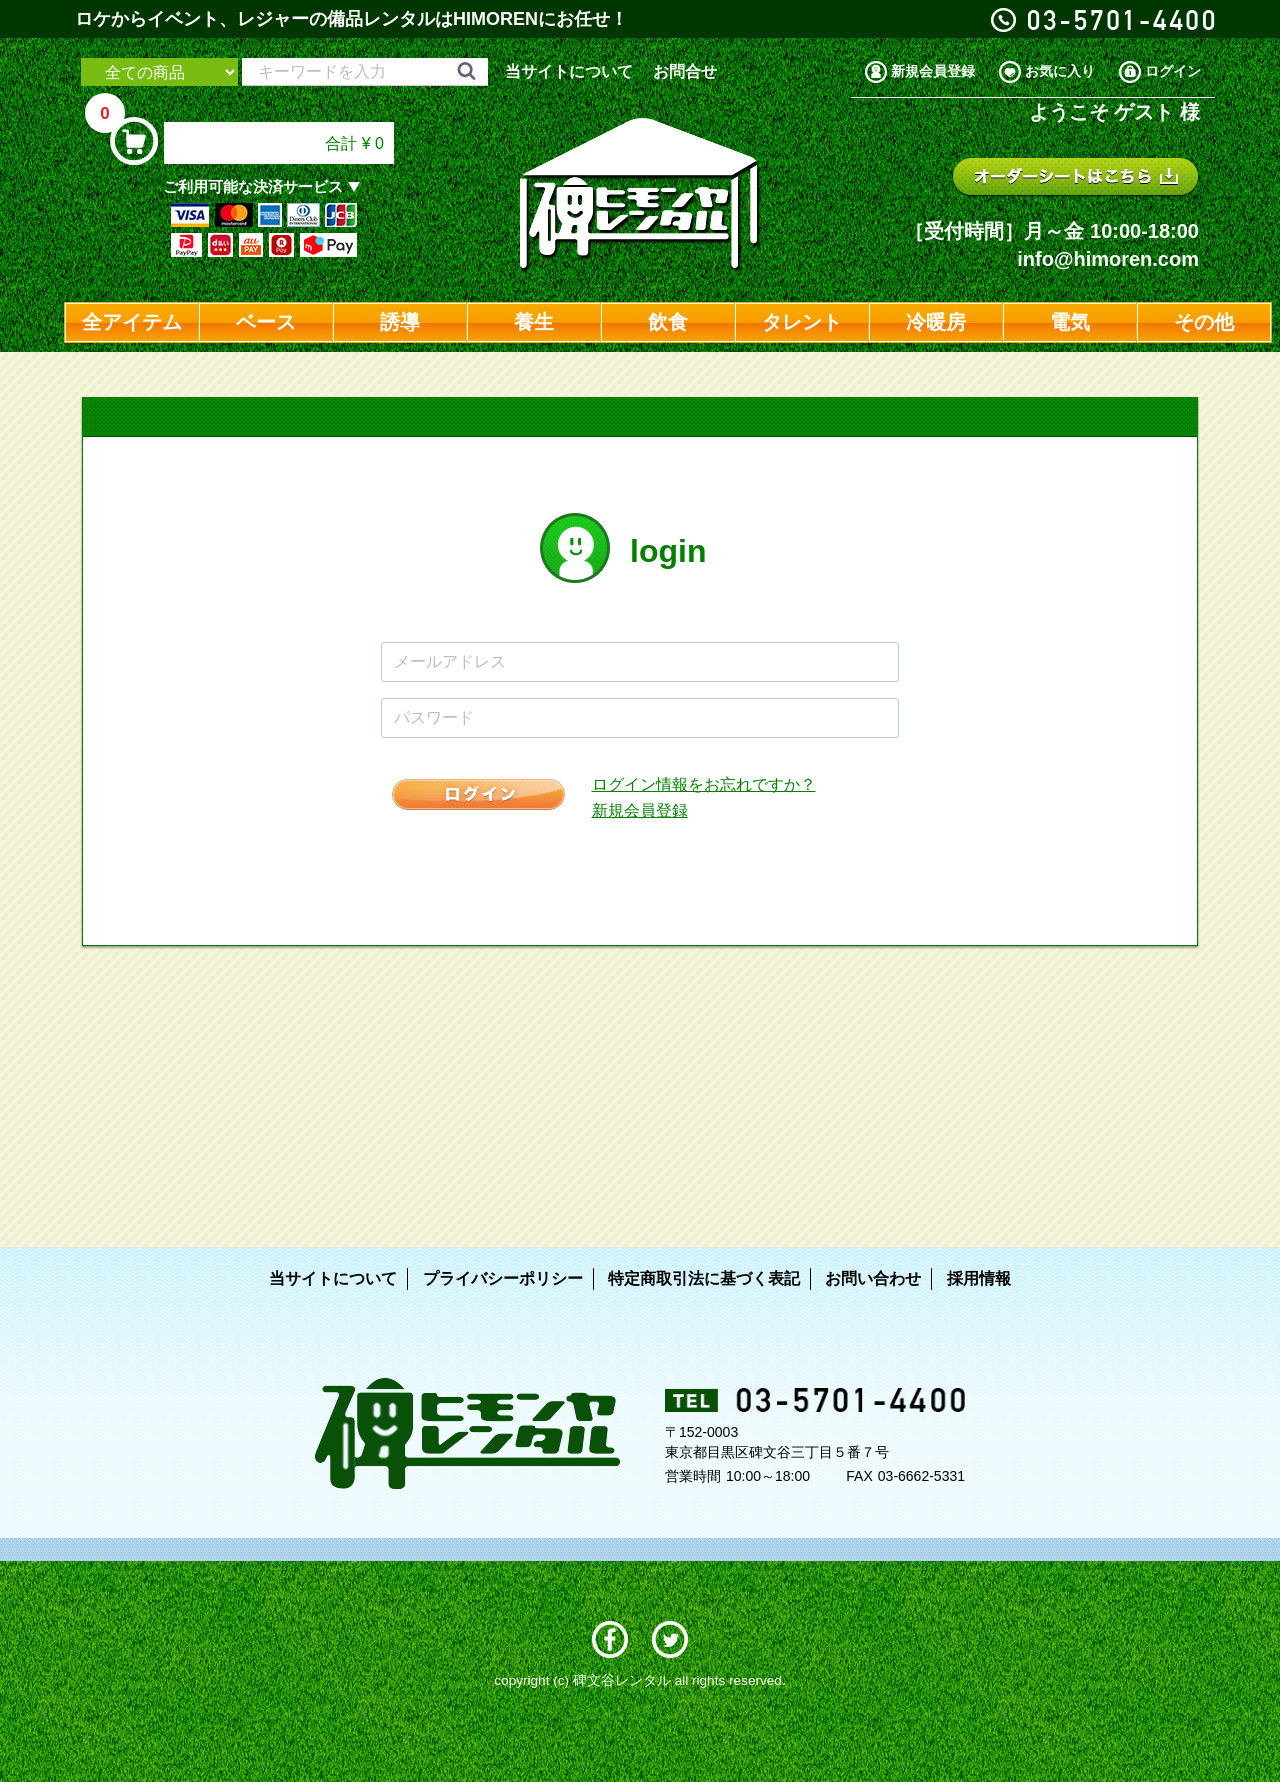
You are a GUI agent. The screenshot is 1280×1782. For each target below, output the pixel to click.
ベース (266, 322)
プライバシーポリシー (503, 1278)
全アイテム (132, 322)
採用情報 (979, 1278)
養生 (534, 322)
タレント (802, 322)
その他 (1204, 322)
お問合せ (685, 71)
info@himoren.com (1108, 259)
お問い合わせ (873, 1278)
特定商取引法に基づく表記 (704, 1278)
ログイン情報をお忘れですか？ (704, 784)
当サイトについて (569, 71)
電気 (1070, 322)
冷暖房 (936, 322)
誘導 (400, 322)
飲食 (668, 322)
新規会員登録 (640, 810)
